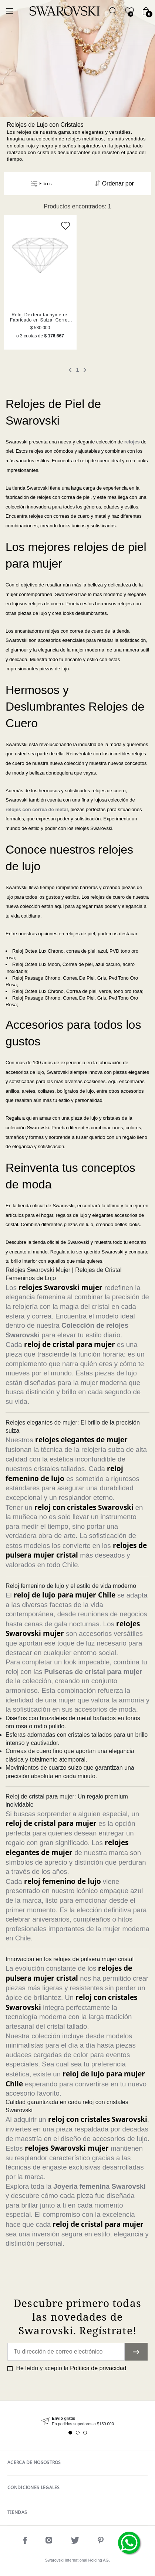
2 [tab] (78, 2432)
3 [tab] (85, 2432)
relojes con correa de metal (37, 809)
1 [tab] (70, 2432)
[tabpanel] (77, 2421)
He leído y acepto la (70, 2368)
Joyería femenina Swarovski (99, 2186)
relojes (132, 442)
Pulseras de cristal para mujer (93, 1671)
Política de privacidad (98, 2368)
